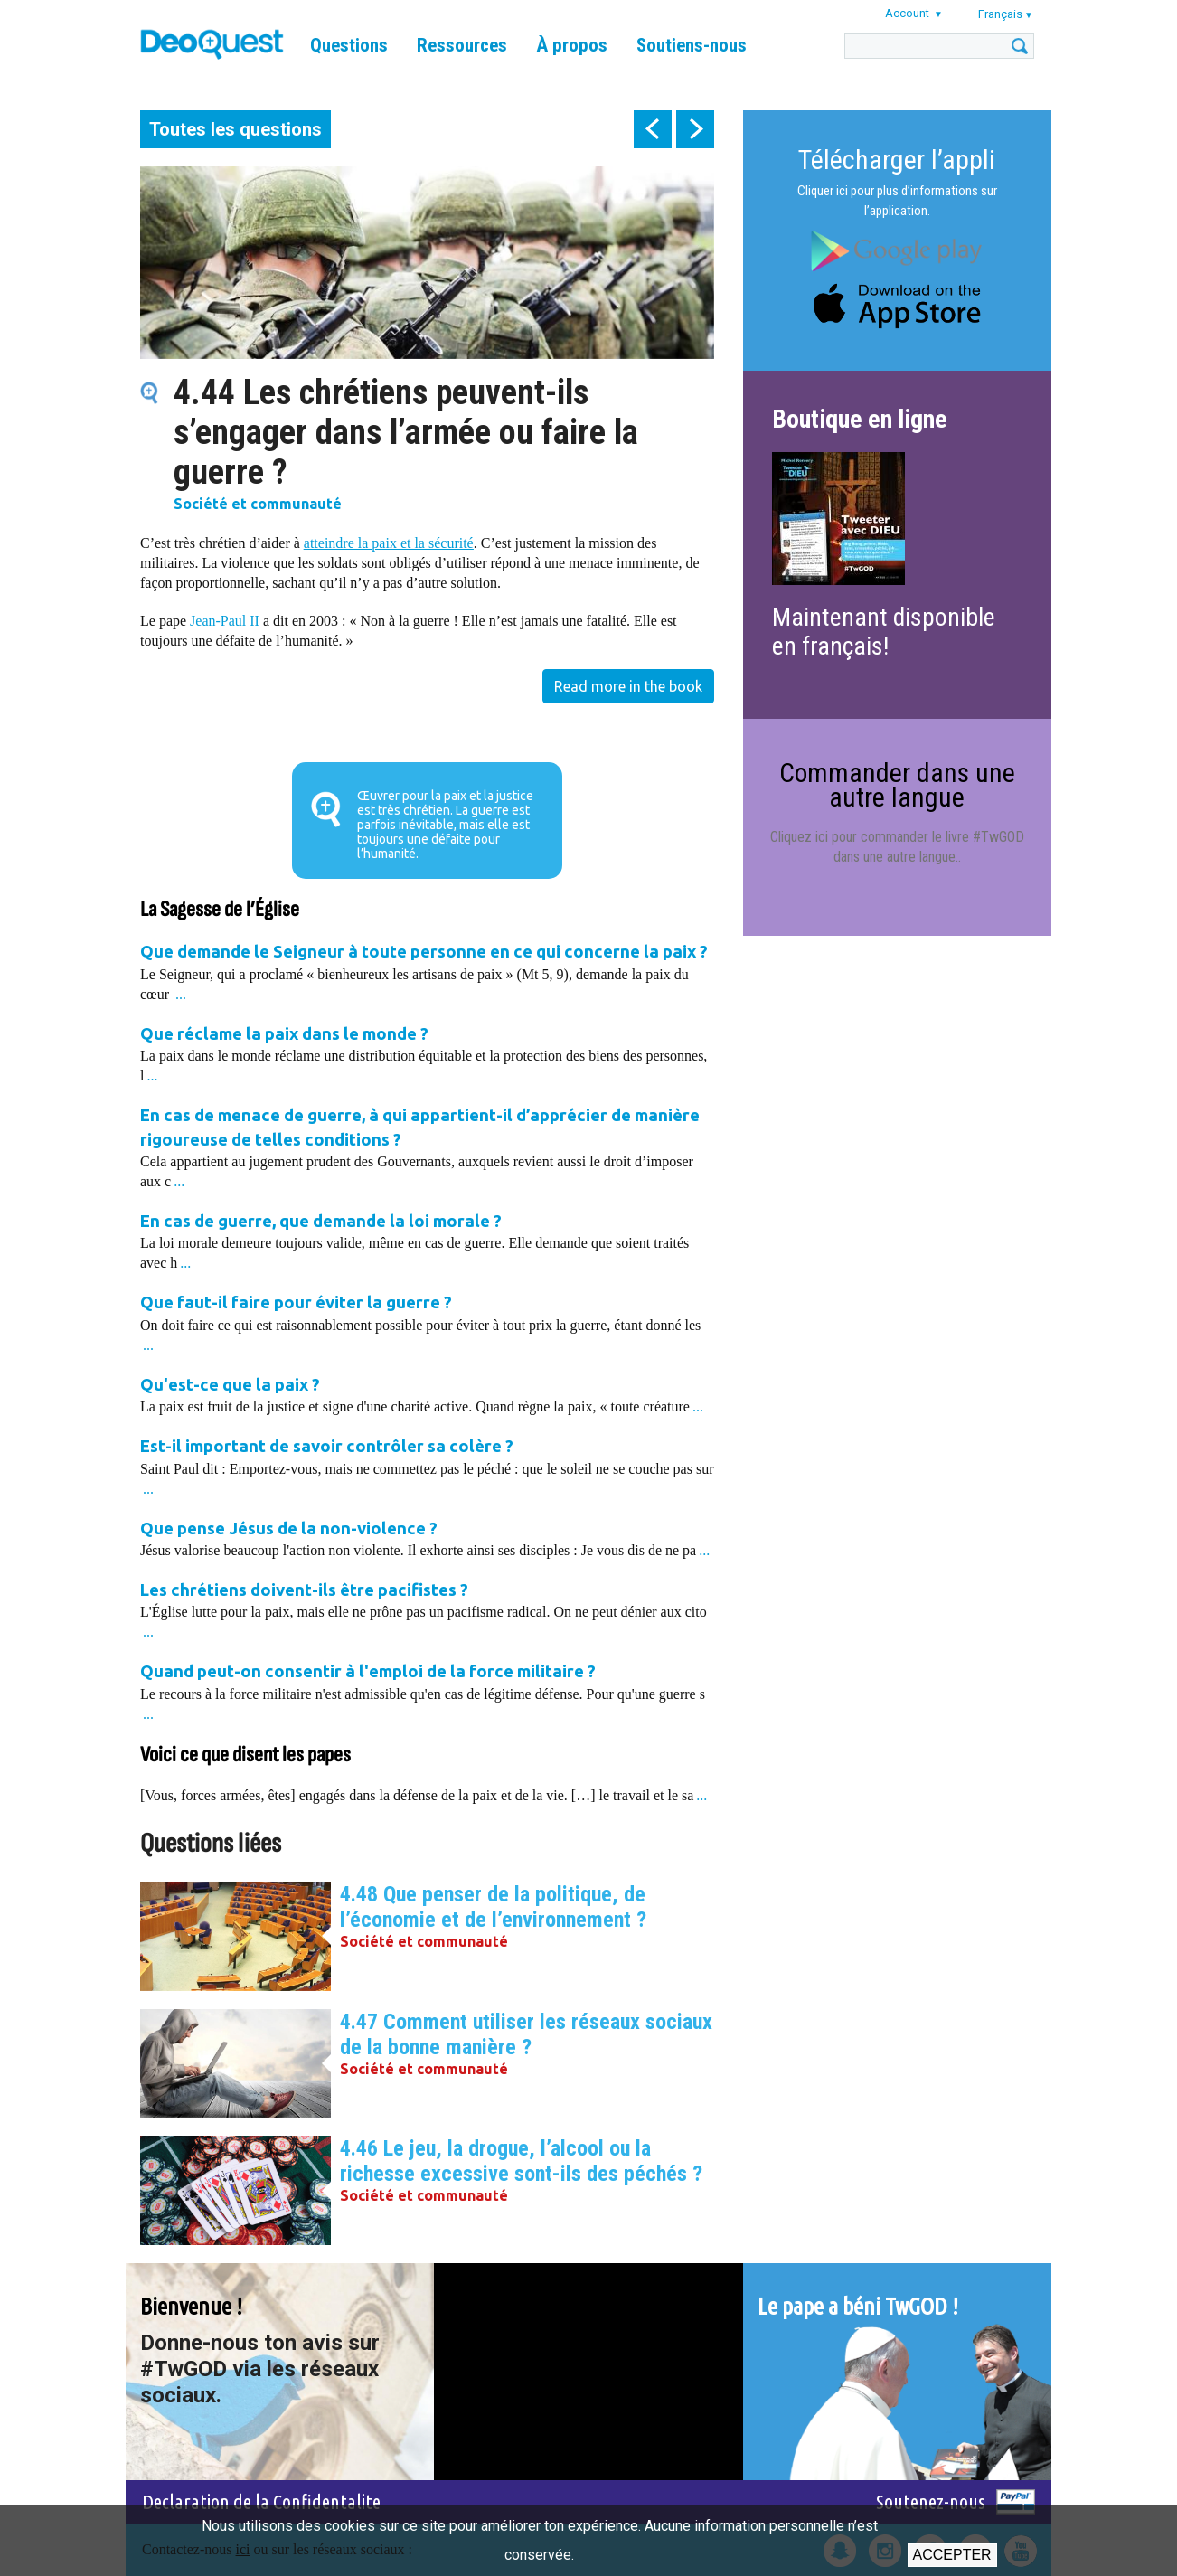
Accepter (952, 2554)
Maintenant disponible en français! (883, 631)
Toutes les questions (235, 129)
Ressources (462, 45)
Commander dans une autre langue (897, 784)
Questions (349, 45)
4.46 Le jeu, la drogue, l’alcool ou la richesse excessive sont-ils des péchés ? (521, 2161)
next (695, 129)
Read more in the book (628, 686)
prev (653, 129)
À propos (571, 45)
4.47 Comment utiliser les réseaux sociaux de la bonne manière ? (526, 2034)
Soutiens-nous (691, 45)
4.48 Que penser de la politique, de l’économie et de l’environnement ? (493, 1907)
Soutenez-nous (930, 2501)
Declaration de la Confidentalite (261, 2501)
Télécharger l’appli (896, 159)
